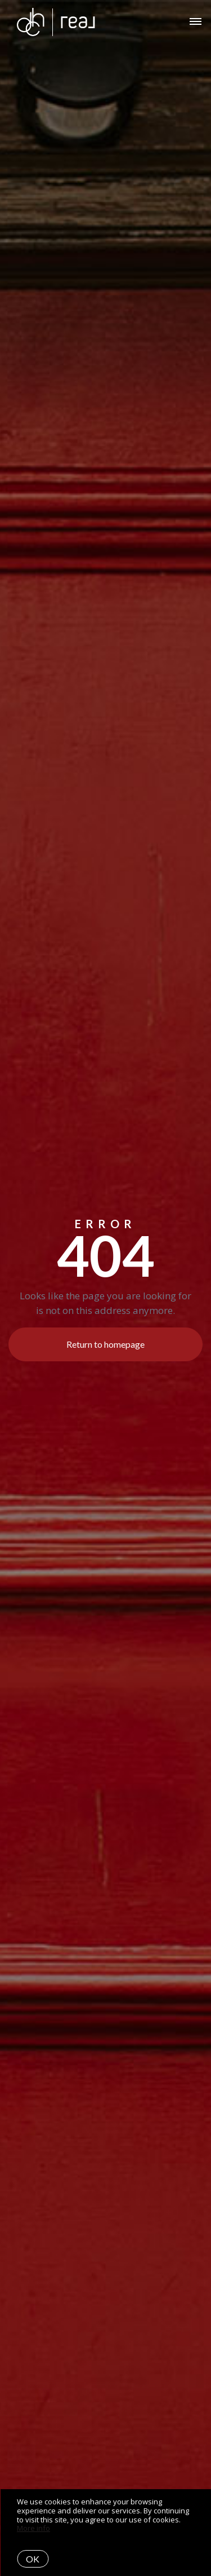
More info (33, 2528)
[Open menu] (195, 22)
